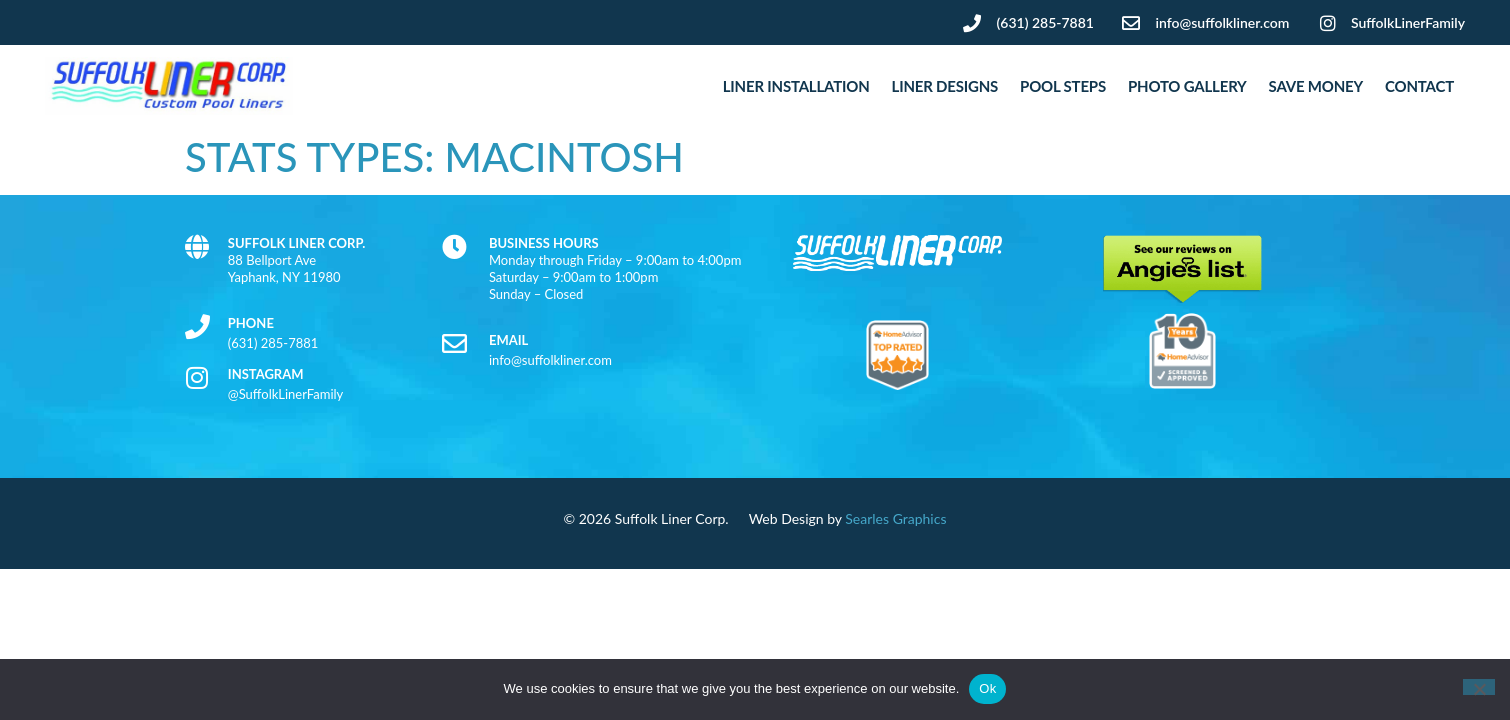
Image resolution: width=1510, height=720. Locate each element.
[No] (1479, 687)
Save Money (1316, 86)
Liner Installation (796, 86)
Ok (987, 688)
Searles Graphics (895, 518)
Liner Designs (945, 86)
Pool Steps (1063, 86)
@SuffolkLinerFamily (286, 394)
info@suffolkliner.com (550, 360)
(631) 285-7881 (273, 343)
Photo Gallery (1187, 86)
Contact (1419, 86)
